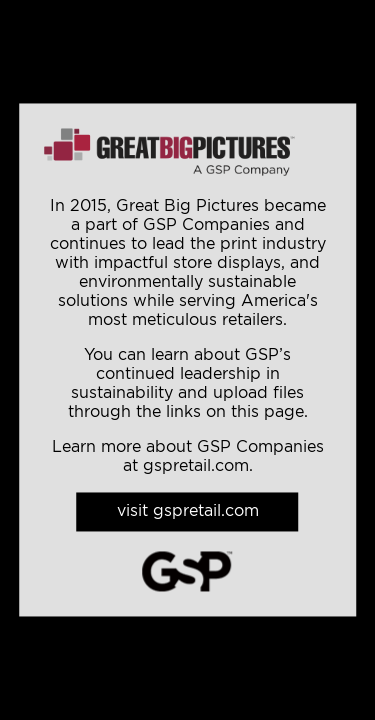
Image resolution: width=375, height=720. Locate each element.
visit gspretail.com (188, 512)
